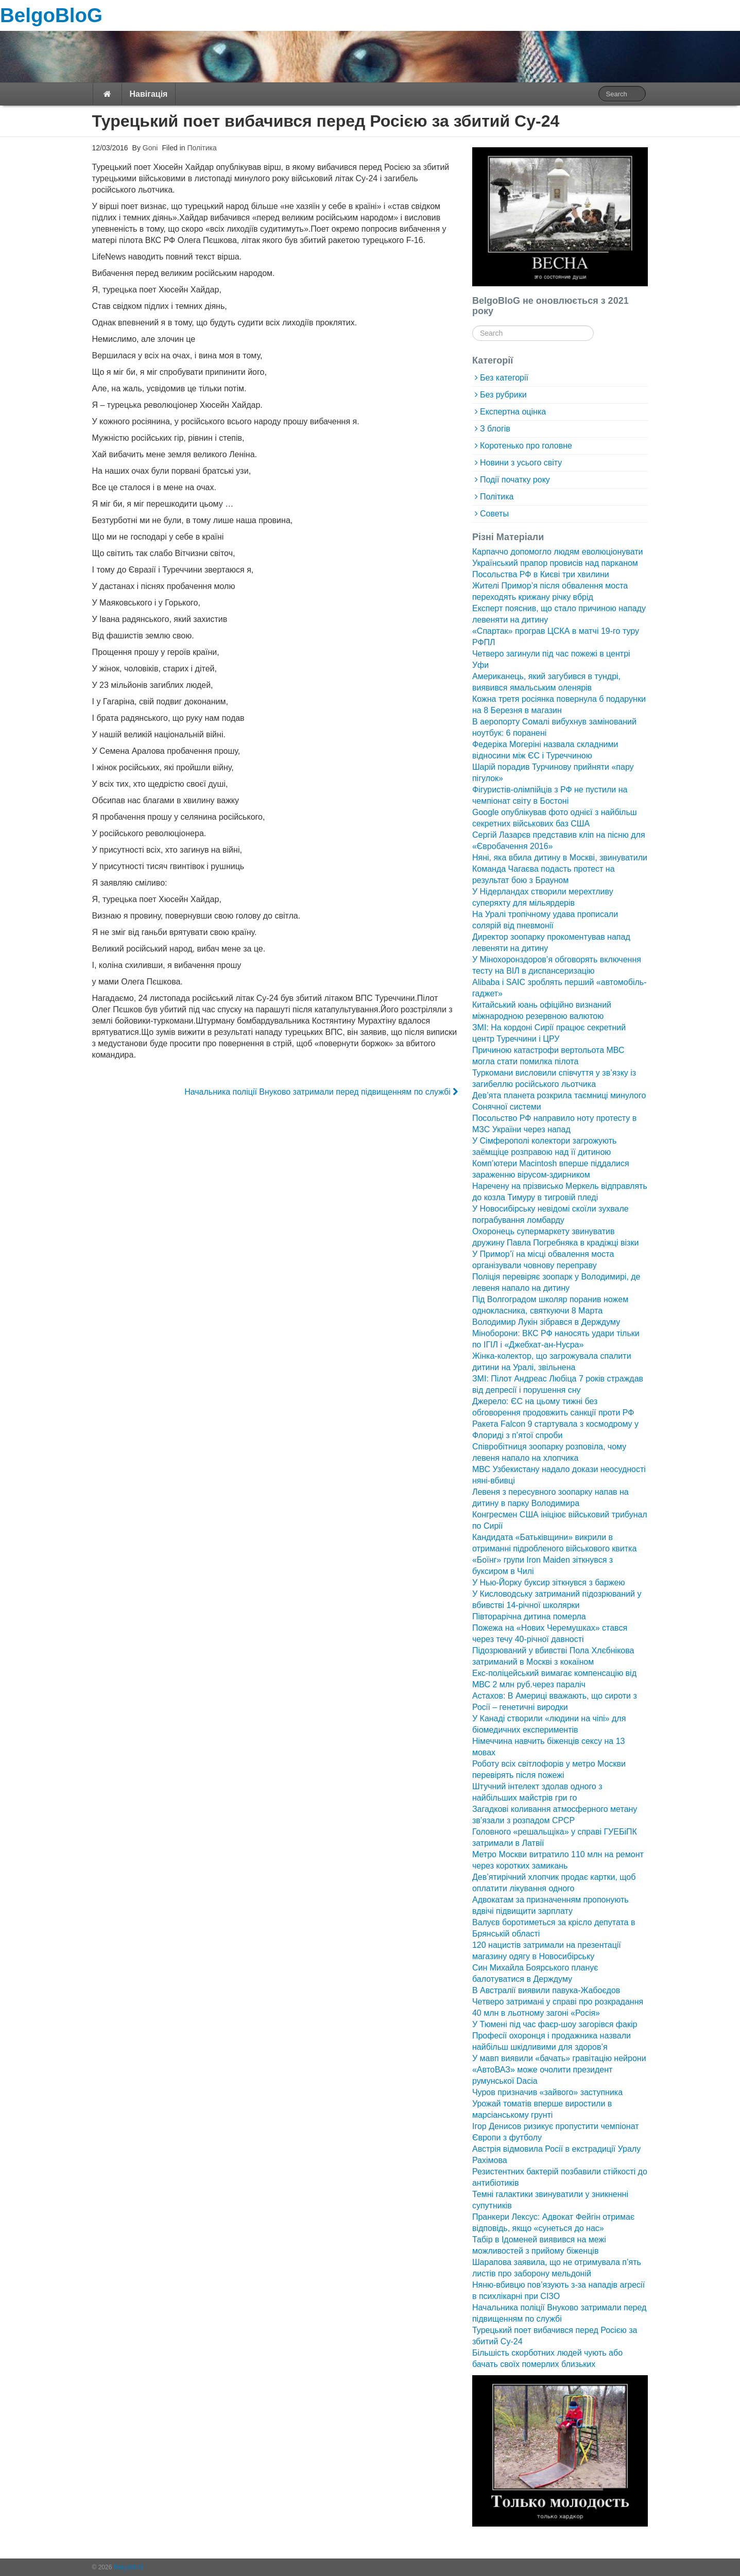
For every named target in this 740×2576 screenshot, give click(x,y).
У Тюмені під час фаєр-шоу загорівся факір (554, 2024)
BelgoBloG (51, 15)
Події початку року (515, 479)
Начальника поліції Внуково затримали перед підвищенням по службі (321, 1091)
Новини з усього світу (521, 462)
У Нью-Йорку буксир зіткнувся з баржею (548, 1582)
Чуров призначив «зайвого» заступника (547, 2092)
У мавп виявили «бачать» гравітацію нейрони (559, 2058)
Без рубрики (503, 394)
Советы (494, 513)
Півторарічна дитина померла (529, 1616)
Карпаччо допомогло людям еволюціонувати (557, 551)
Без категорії (504, 377)
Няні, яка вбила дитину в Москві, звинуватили (559, 857)
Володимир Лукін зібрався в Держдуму (546, 1322)
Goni (149, 148)
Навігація (149, 94)
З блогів (495, 428)
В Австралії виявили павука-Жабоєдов (546, 1990)
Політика (201, 148)
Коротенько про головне (526, 445)
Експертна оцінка (513, 411)
